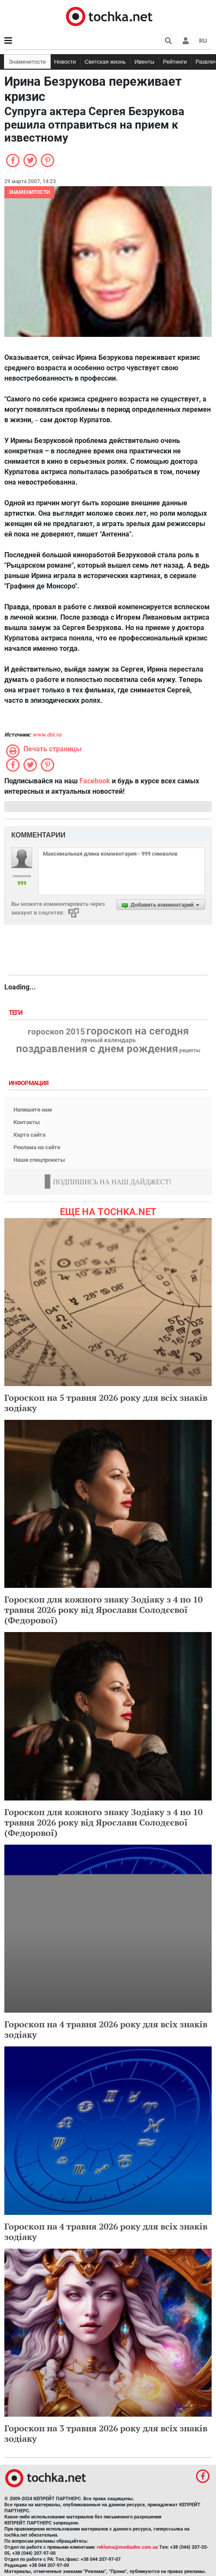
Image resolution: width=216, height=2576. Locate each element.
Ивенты (144, 61)
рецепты (189, 1050)
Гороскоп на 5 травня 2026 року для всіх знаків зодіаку (105, 1403)
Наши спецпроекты (39, 1160)
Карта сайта (29, 1134)
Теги (16, 1013)
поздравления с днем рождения (97, 1048)
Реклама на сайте (36, 1147)
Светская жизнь (105, 61)
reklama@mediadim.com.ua (127, 2547)
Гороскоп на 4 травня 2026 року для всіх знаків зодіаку (105, 2029)
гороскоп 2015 (56, 1031)
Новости (65, 61)
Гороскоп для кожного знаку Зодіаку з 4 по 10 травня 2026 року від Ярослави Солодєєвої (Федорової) (103, 1609)
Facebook (94, 781)
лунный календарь (108, 1041)
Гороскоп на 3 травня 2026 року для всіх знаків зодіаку (105, 2433)
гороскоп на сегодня (137, 1031)
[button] (185, 41)
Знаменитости (27, 61)
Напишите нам (32, 1109)
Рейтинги (175, 61)
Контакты (26, 1122)
